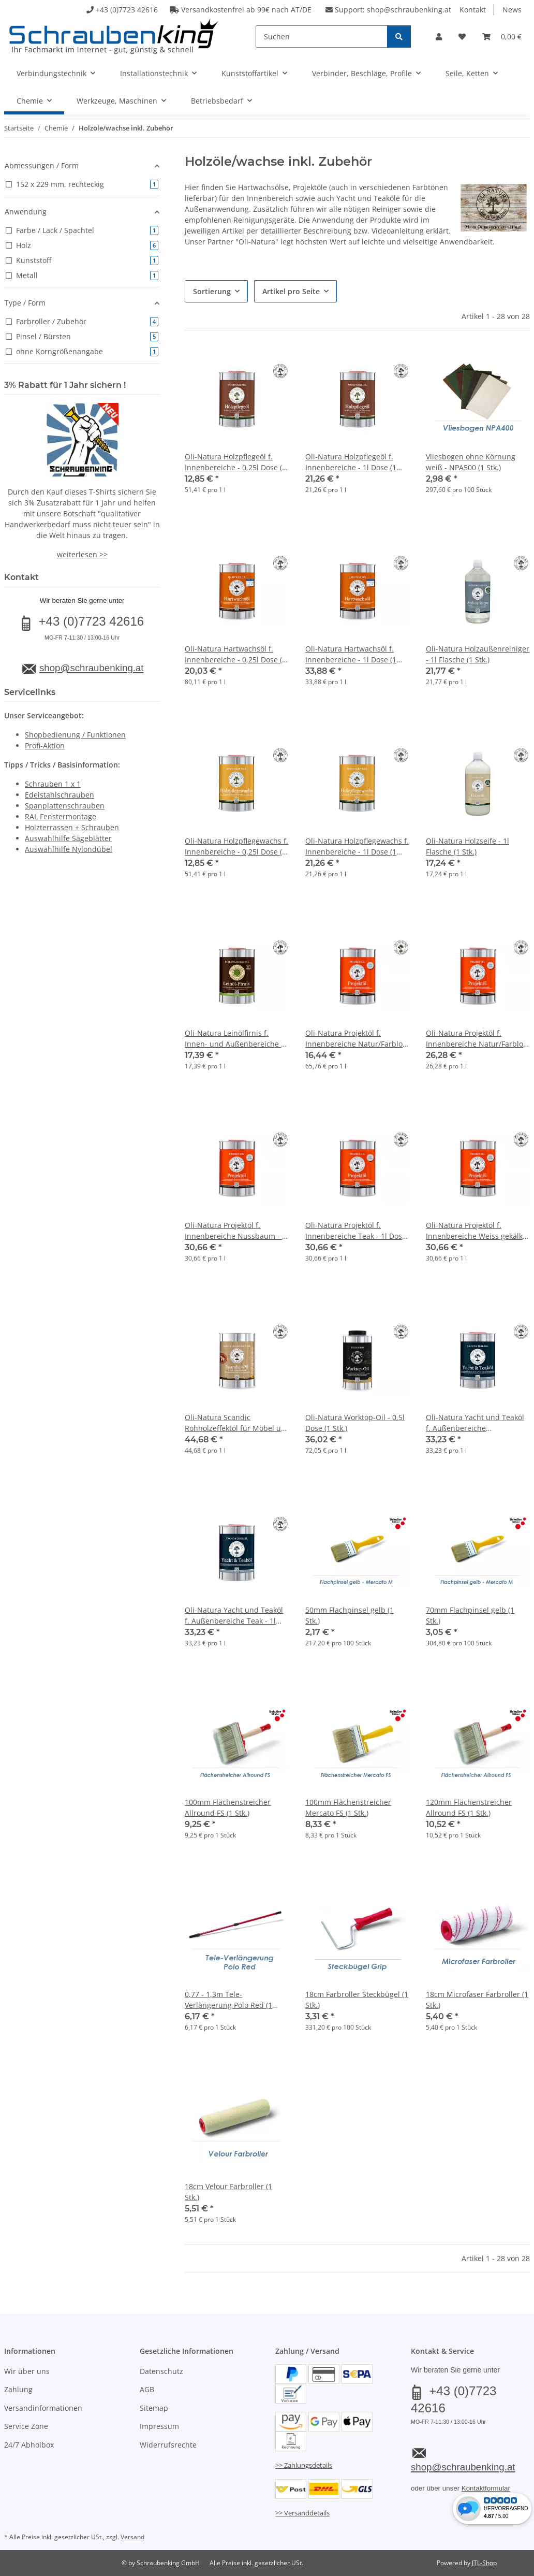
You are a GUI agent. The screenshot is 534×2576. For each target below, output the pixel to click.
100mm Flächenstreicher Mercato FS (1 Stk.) (348, 1807)
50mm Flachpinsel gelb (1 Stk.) (349, 1615)
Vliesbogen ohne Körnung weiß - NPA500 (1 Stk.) (470, 462)
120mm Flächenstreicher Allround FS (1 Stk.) (469, 1807)
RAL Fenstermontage (60, 816)
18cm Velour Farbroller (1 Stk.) (228, 2191)
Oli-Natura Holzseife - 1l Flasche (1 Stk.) (467, 846)
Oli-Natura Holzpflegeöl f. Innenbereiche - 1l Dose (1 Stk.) (350, 462)
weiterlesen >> (82, 554)
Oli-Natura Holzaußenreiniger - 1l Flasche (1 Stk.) (477, 654)
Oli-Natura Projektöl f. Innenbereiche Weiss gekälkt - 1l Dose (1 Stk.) (475, 1230)
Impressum (159, 2426)
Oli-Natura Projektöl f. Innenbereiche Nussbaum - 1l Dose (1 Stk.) (236, 1230)
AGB (147, 2389)
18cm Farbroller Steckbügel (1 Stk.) (356, 1999)
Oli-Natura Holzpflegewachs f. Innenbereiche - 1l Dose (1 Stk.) (357, 846)
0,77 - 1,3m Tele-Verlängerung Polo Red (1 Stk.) (228, 1999)
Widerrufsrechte (168, 2445)
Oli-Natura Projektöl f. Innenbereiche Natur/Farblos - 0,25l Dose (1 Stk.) (355, 1038)
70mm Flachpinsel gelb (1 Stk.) (470, 1615)
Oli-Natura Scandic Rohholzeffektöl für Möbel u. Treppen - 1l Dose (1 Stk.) (234, 1423)
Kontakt (472, 10)
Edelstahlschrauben (59, 795)
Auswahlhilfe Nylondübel (68, 849)
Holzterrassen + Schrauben (72, 827)
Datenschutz (161, 2371)
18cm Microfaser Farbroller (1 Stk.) (477, 1999)
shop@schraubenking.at (409, 10)
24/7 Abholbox (29, 2445)
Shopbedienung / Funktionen (75, 735)
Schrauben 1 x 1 (53, 784)
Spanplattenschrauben (65, 806)
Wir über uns (27, 2371)
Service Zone (26, 2426)
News (512, 10)
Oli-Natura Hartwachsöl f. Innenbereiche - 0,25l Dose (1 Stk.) (235, 654)
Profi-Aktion (45, 745)
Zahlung (18, 2389)
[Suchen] (322, 36)
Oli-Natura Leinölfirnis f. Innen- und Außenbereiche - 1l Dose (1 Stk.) (234, 1038)
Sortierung (212, 291)
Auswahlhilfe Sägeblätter (68, 838)
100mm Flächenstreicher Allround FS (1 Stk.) (228, 1807)
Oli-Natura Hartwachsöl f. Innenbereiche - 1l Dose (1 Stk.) (350, 654)
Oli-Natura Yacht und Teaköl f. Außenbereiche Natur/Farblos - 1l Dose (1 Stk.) (475, 1423)
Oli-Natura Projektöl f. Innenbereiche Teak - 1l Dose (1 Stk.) (355, 1230)
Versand (132, 2536)
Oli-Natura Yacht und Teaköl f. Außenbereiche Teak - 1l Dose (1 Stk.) (234, 1615)
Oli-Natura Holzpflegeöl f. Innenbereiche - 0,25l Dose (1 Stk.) (235, 462)
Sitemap (154, 2408)
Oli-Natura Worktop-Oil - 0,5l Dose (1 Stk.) (355, 1422)
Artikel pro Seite (291, 291)
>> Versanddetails (302, 2512)
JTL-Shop (484, 2562)
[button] (438, 36)
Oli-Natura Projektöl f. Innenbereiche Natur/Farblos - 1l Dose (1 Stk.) (476, 1038)
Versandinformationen (43, 2408)
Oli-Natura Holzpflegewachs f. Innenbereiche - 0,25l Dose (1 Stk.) (236, 846)
